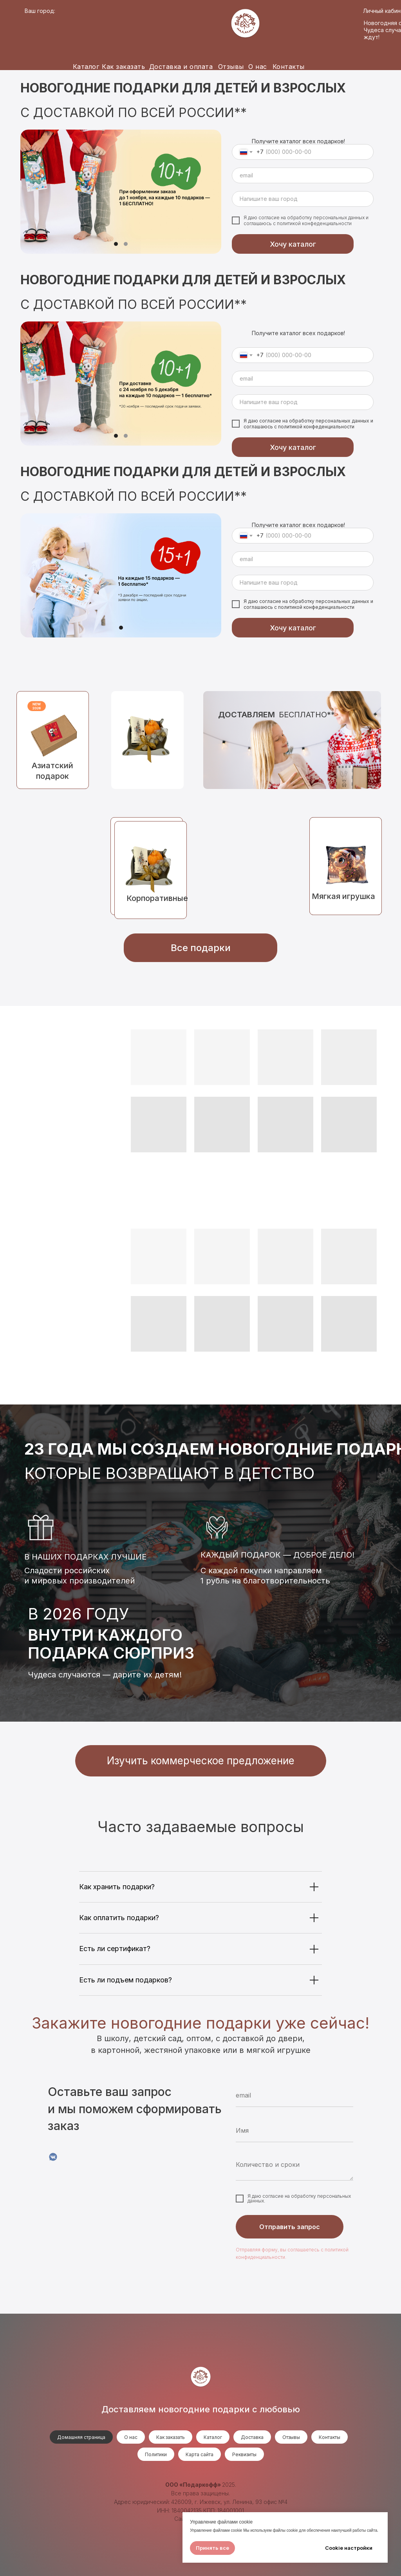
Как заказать (123, 66)
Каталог (86, 66)
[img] (147, 740)
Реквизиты (244, 2454)
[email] (303, 175)
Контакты (289, 66)
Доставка (252, 2437)
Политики (156, 2454)
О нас (257, 66)
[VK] (53, 2157)
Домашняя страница (81, 2437)
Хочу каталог (293, 244)
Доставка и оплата (181, 66)
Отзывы (231, 66)
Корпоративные (157, 898)
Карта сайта (199, 2454)
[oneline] (303, 199)
